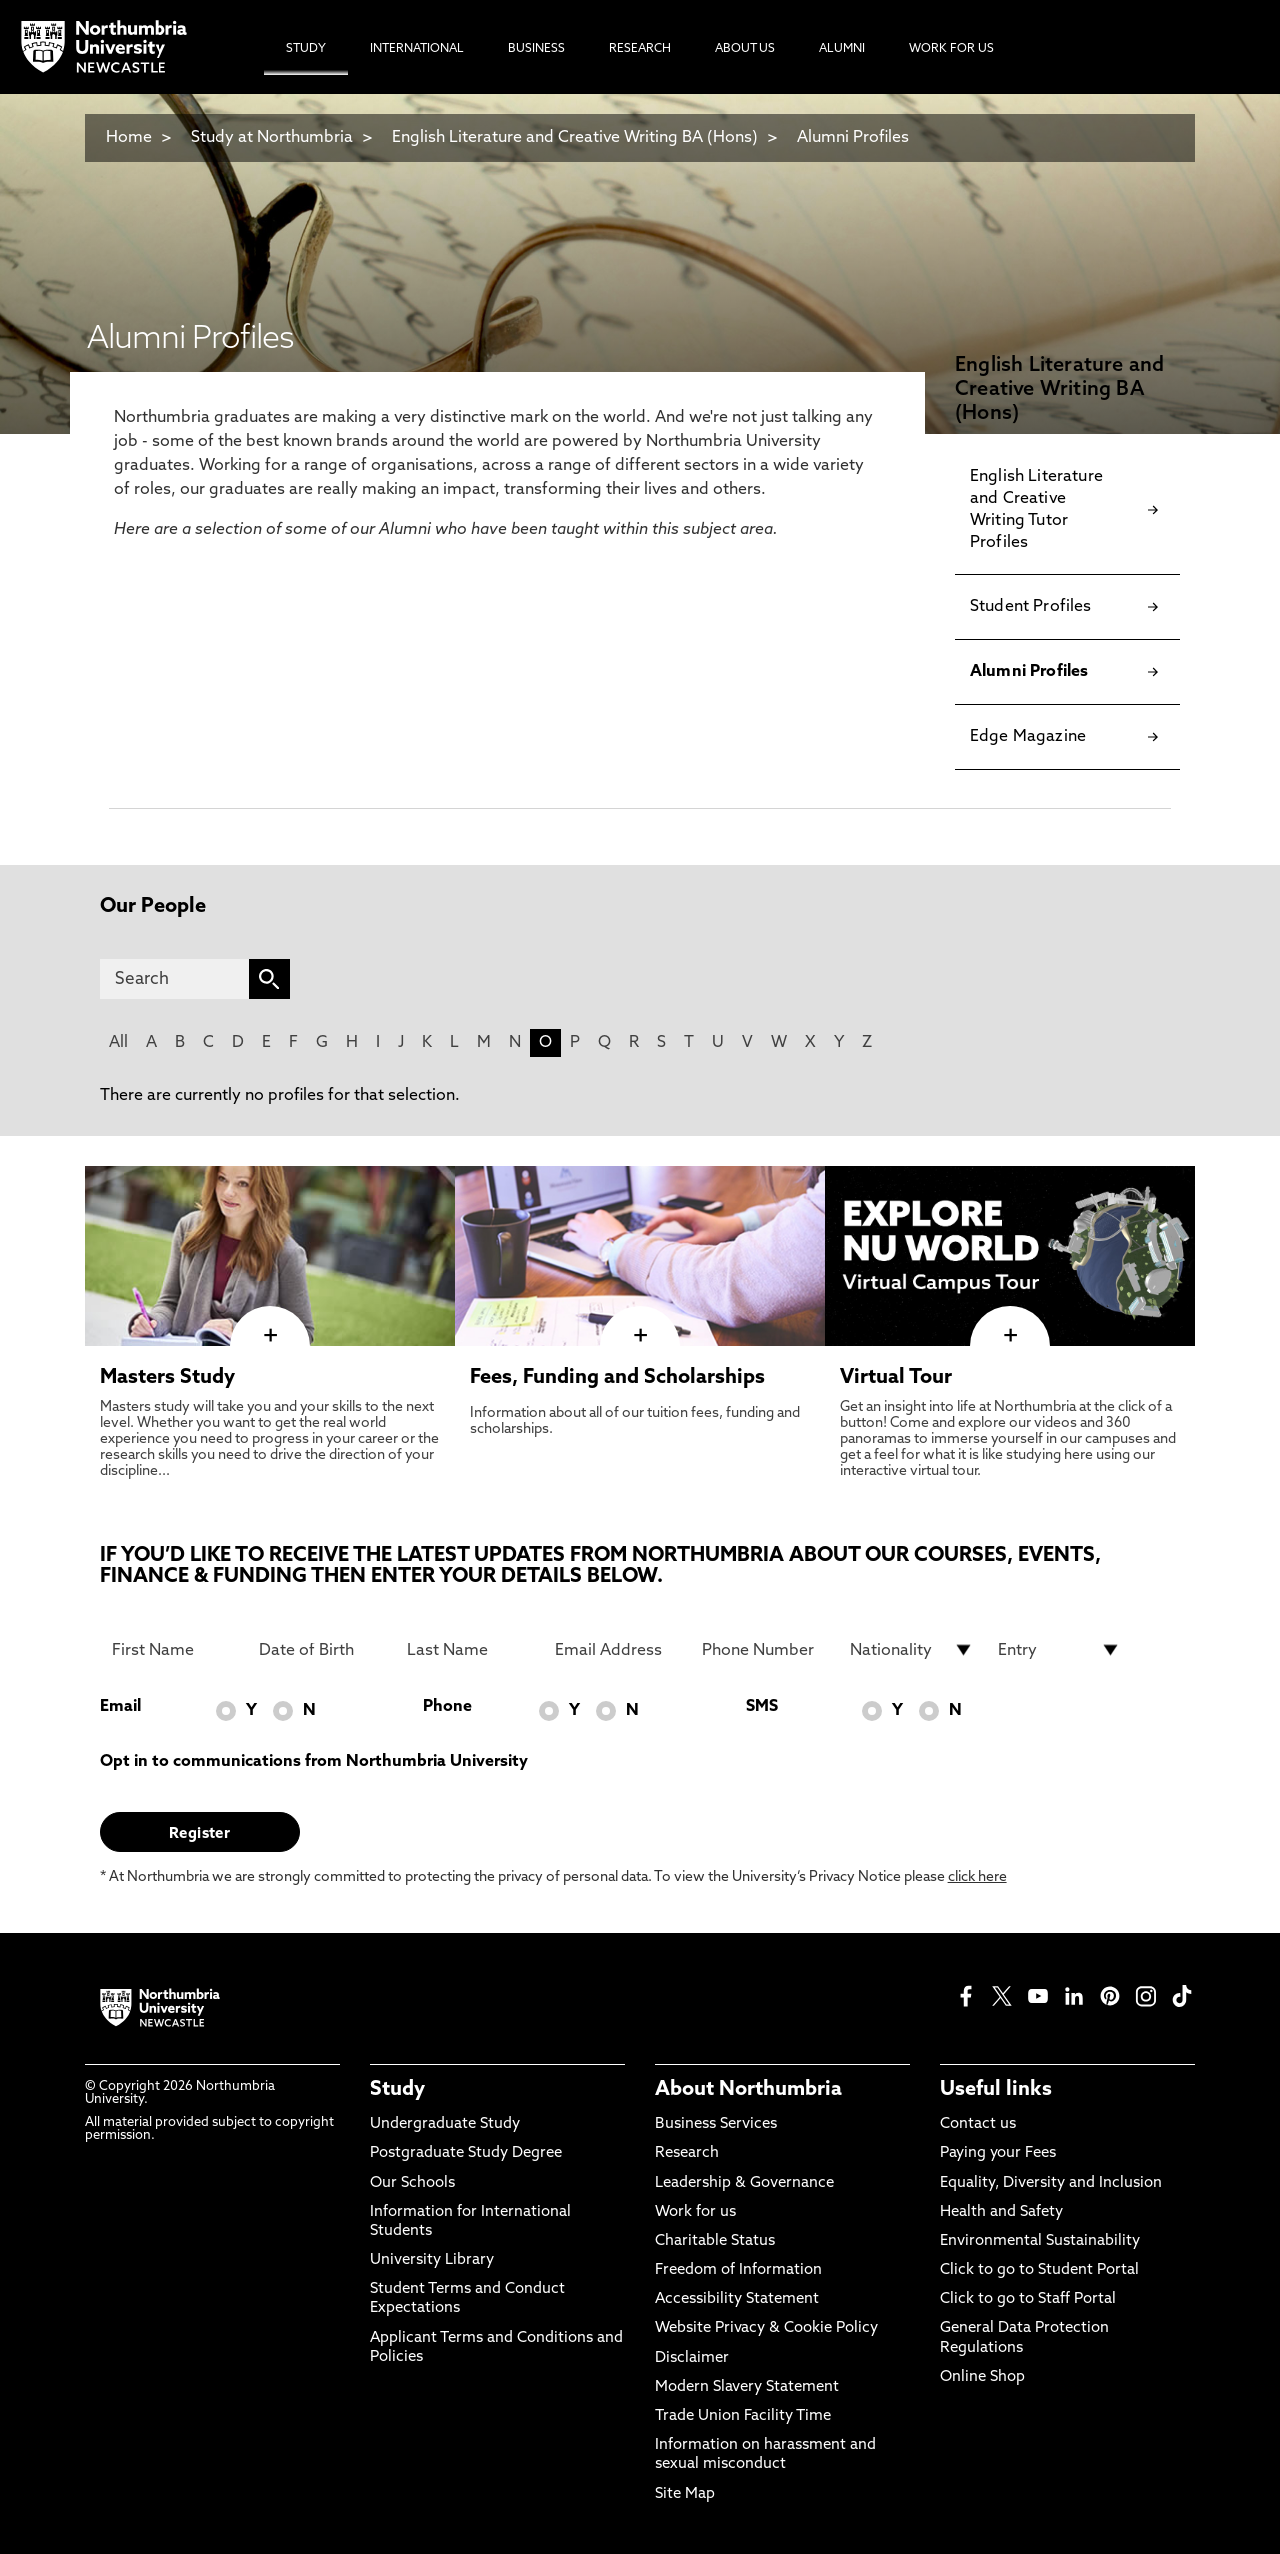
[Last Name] (469, 1650)
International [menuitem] (417, 49)
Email (120, 1707)
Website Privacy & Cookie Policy (766, 2328)
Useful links (996, 2090)
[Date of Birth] (321, 1650)
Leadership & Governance (744, 2183)
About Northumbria (748, 2090)
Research (687, 2153)
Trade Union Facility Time (743, 2416)
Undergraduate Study (445, 2124)
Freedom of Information (738, 2270)
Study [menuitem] (306, 49)
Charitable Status (715, 2241)
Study (397, 2090)
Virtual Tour (896, 1378)
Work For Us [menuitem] (951, 49)
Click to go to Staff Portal (1028, 2299)
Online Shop (982, 2377)
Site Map (685, 2494)
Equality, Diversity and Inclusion (1051, 2183)
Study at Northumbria (272, 138)
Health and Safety (1001, 2212)
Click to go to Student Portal (1039, 2270)
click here (977, 1877)
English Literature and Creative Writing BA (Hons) (575, 138)
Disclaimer (692, 2358)
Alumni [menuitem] (842, 49)
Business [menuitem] (536, 49)
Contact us (978, 2124)
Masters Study (167, 1378)
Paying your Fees (998, 2153)
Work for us (695, 2212)
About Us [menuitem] (745, 49)
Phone (447, 1707)
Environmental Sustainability (1040, 2241)
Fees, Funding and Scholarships (617, 1378)
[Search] (174, 979)
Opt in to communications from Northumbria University (314, 1762)
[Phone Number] (764, 1650)
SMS (762, 1707)
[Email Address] (617, 1650)
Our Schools (412, 2183)
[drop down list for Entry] (1060, 1650)
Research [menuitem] (640, 49)
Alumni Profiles (853, 138)
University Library (432, 2260)
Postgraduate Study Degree (466, 2153)
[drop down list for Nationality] (912, 1650)
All (118, 1043)
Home (129, 138)
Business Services (716, 2124)
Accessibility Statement (737, 2299)
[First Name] (174, 1650)
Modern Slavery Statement (747, 2387)
